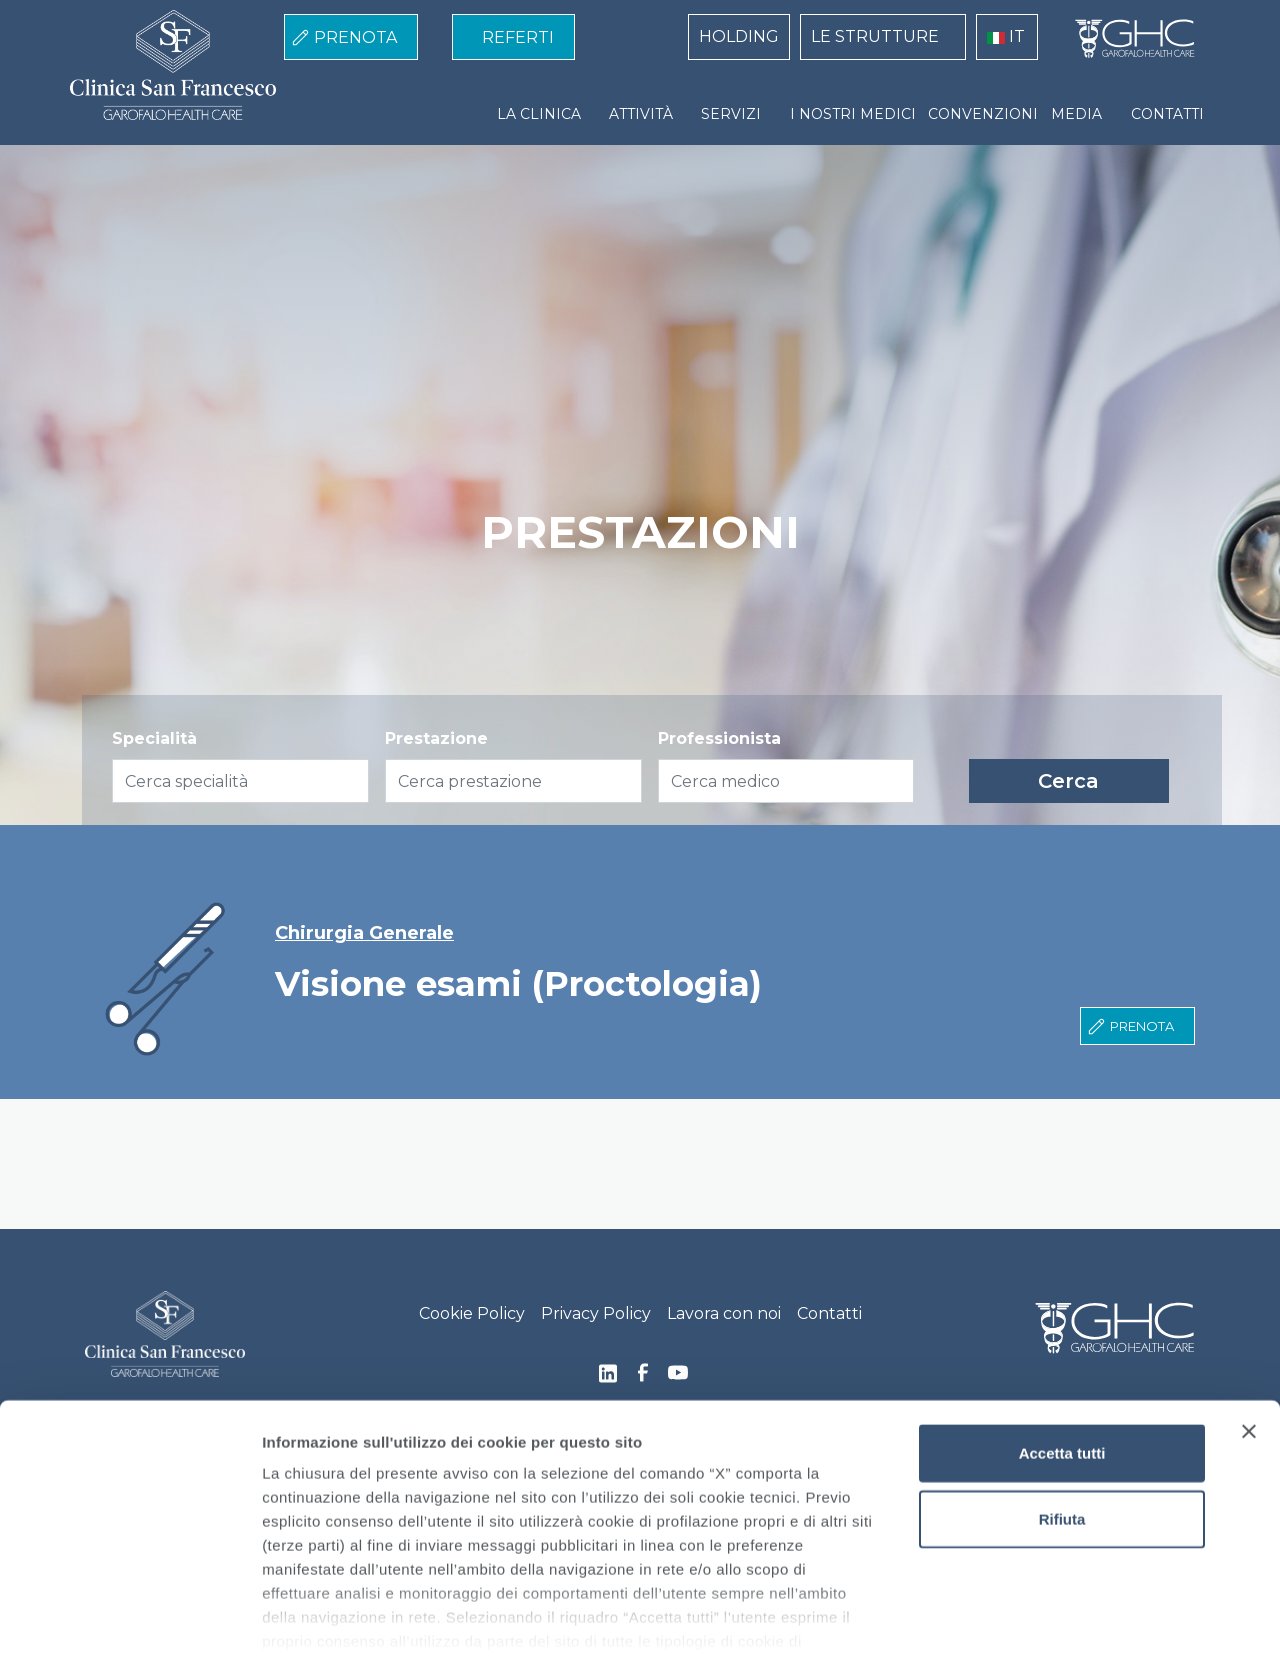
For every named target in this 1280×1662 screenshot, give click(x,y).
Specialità (154, 738)
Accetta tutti (1062, 1356)
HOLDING (739, 36)
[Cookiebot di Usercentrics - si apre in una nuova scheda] (129, 1623)
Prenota (1142, 1026)
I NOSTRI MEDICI (853, 114)
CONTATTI (1167, 114)
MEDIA (1076, 114)
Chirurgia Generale (364, 933)
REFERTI (518, 37)
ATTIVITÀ (641, 114)
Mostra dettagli (1052, 1622)
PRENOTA (355, 37)
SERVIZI (731, 114)
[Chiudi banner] (1249, 1335)
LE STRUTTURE (875, 36)
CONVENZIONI (983, 114)
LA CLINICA (539, 114)
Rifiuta (1062, 1421)
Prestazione (436, 738)
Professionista (719, 738)
